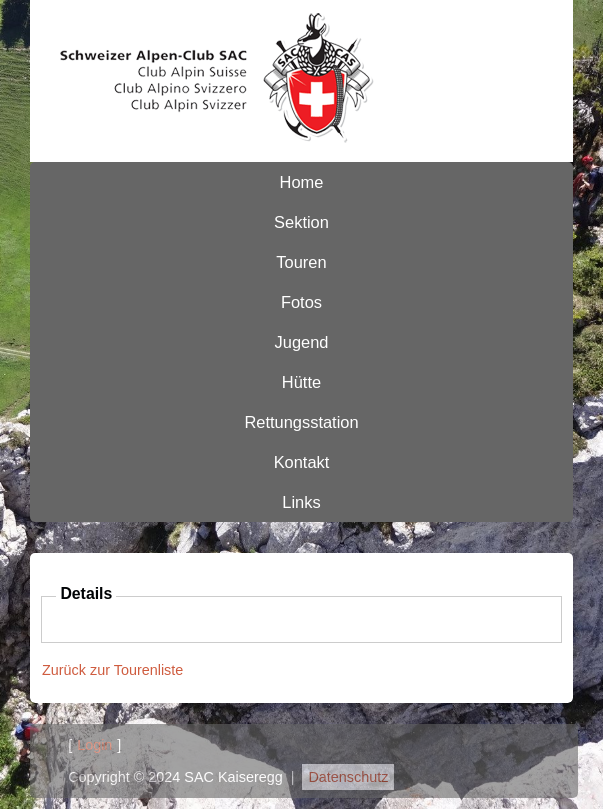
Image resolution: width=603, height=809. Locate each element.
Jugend (302, 342)
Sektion (301, 222)
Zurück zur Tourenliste (112, 670)
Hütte (301, 382)
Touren (301, 262)
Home (302, 182)
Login (94, 745)
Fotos (301, 302)
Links (301, 502)
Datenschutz (348, 777)
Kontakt (302, 462)
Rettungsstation (301, 422)
